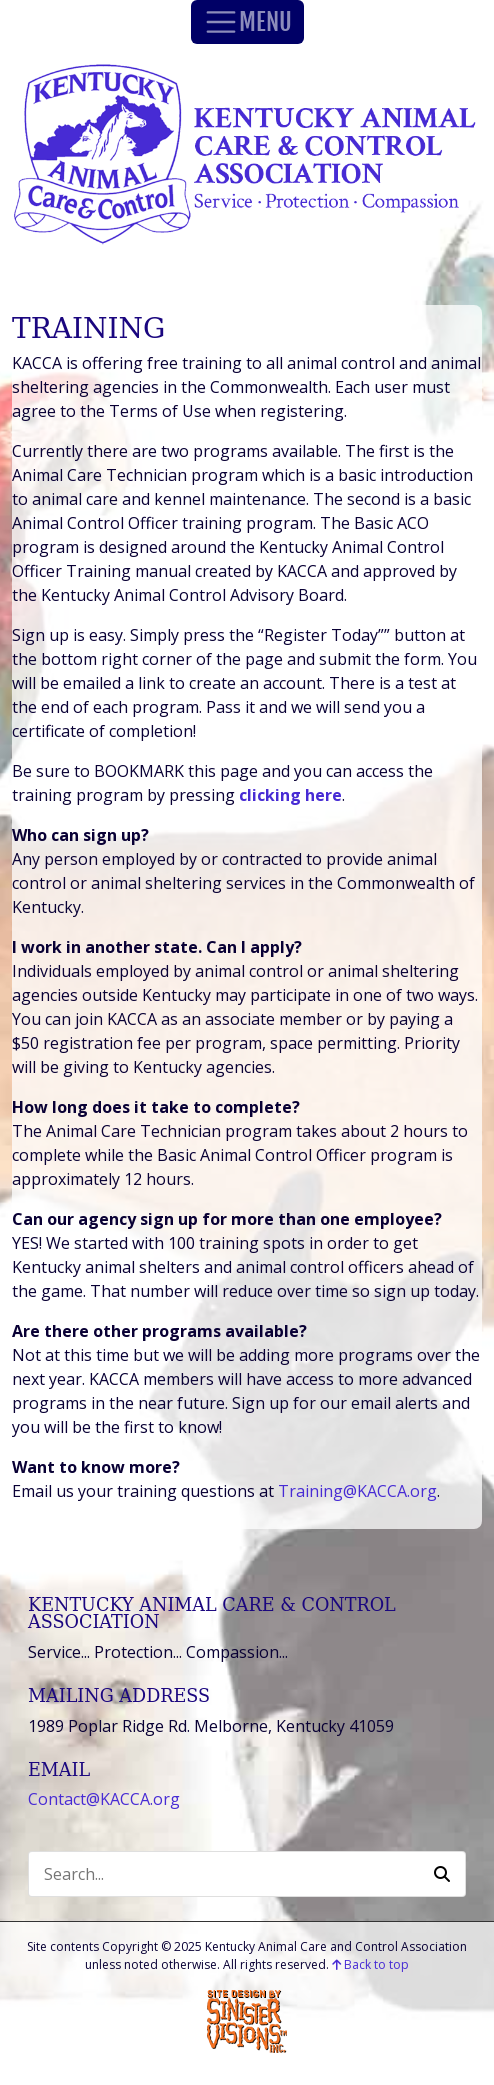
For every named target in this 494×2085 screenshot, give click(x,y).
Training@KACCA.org (357, 1491)
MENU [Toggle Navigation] (247, 22)
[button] (442, 1874)
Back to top (370, 1964)
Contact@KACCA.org (104, 1799)
